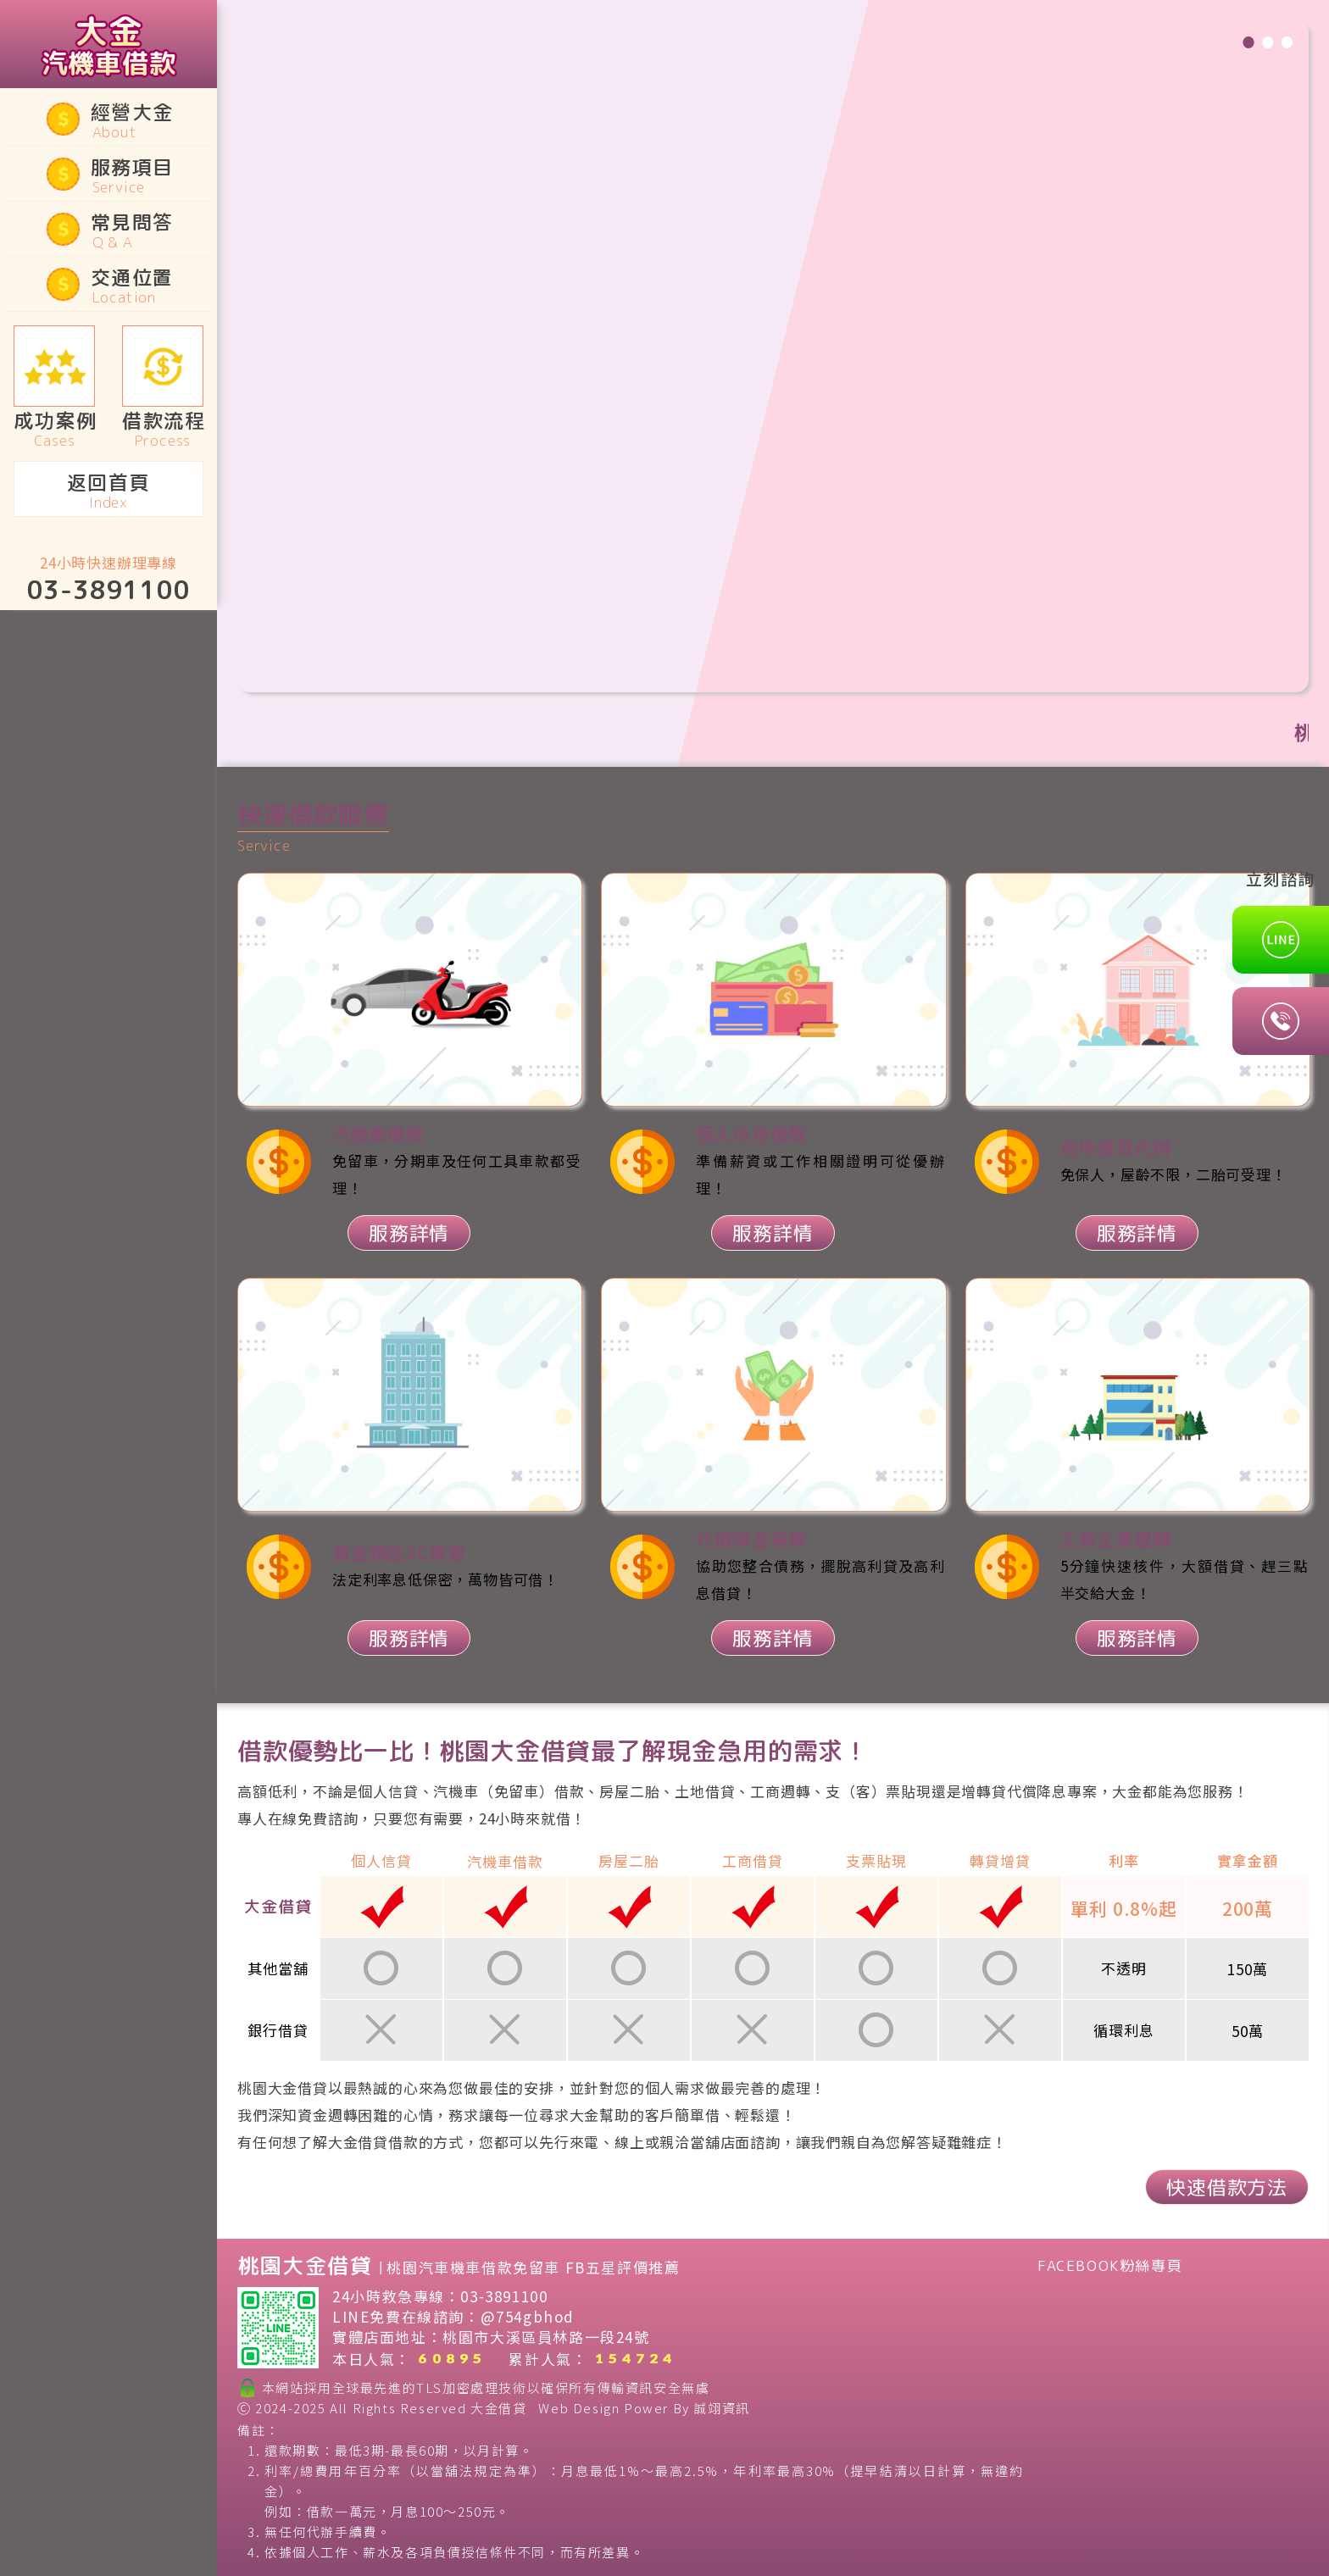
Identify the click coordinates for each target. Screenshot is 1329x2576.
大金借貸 (498, 2408)
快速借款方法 (1226, 2187)
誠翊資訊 (721, 2408)
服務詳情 (409, 1232)
